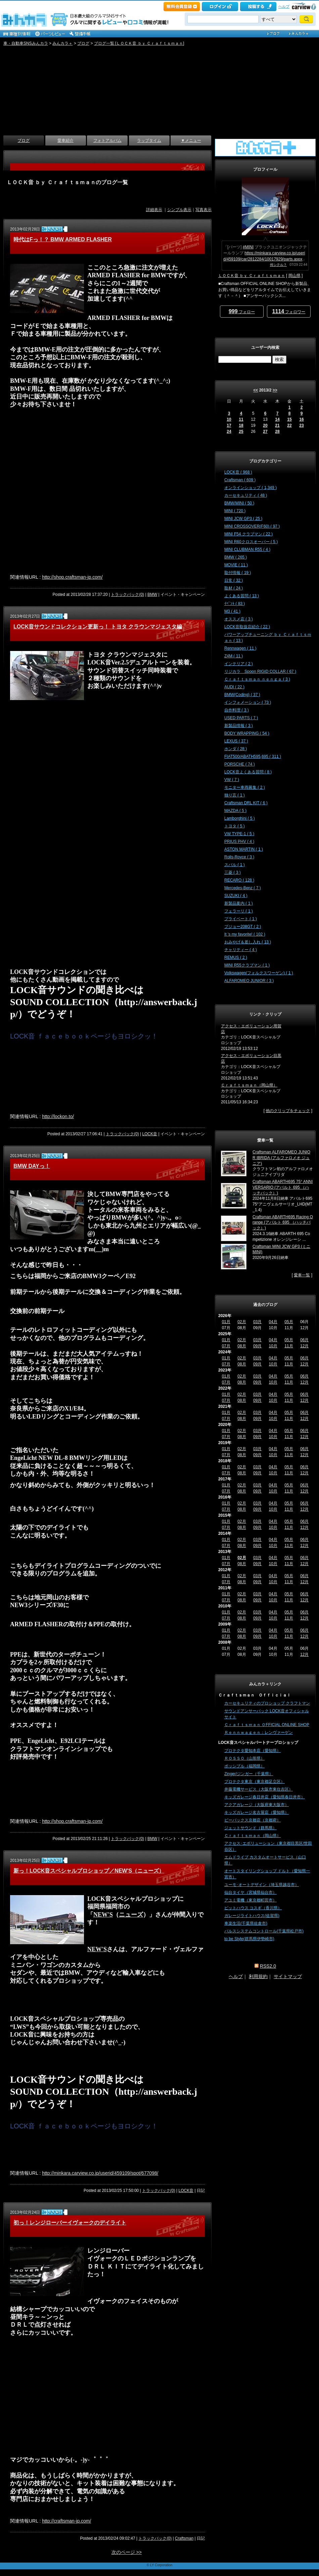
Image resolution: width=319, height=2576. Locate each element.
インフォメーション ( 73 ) (247, 702)
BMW (152, 594)
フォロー (242, 311)
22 (289, 425)
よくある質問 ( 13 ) (241, 596)
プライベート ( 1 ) (240, 918)
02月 (241, 1321)
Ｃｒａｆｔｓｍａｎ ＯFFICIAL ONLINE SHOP (266, 1724)
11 (241, 419)
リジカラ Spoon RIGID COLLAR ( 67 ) (260, 671)
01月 (226, 1321)
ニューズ (131, 1914)
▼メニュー (191, 140)
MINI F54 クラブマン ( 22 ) (248, 534)
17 (229, 425)
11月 (288, 1346)
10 (229, 419)
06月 (304, 1340)
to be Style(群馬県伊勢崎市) (249, 1938)
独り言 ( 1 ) (234, 795)
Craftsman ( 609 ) (240, 480)
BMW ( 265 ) (235, 557)
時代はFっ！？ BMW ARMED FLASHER (62, 239)
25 (241, 431)
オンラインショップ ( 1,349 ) (250, 487)
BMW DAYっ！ (31, 1166)
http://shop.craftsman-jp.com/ (72, 577)
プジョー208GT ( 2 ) (242, 926)
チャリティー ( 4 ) (240, 949)
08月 (241, 1346)
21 (277, 425)
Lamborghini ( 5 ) (239, 818)
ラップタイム (149, 140)
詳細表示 (154, 209)
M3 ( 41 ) (232, 611)
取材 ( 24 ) (233, 588)
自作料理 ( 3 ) (236, 710)
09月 (257, 1346)
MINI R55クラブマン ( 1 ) (247, 965)
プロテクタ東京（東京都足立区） (254, 1781)
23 (301, 425)
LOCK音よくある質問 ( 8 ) (248, 772)
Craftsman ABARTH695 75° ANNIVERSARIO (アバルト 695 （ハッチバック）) (283, 1187)
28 (277, 431)
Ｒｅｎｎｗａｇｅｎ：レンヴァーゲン (258, 1732)
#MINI (248, 247)
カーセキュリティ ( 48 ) (245, 495)
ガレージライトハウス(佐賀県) (251, 1915)
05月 (288, 1321)
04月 (273, 1321)
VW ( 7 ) (231, 779)
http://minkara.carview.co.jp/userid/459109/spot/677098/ (100, 2173)
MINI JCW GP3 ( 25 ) (243, 518)
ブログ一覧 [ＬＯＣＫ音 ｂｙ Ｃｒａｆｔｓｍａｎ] (139, 43)
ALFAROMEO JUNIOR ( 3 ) (249, 980)
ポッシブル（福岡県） (244, 1766)
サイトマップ (288, 1976)
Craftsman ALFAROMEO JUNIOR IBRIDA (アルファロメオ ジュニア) (281, 1158)
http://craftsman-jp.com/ (66, 2521)
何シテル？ (278, 265)
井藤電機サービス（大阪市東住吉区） (258, 1789)
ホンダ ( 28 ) (235, 748)
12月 (304, 1346)
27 (265, 431)
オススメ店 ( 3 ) (238, 619)
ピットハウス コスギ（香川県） (253, 1908)
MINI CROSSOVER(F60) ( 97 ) (252, 526)
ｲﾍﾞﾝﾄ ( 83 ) (234, 603)
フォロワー (289, 311)
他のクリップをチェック (288, 1110)
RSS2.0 (268, 1966)
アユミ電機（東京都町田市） (250, 1900)
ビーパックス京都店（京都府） (252, 1820)
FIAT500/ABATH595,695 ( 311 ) (252, 756)
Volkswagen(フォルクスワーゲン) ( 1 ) (258, 973)
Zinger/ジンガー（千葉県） (248, 1773)
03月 (257, 1321)
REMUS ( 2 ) (235, 957)
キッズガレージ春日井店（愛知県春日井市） (264, 1797)
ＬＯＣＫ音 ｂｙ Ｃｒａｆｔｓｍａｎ (251, 275)
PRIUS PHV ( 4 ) (239, 841)
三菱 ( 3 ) (232, 872)
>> (275, 390)
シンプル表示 (179, 209)
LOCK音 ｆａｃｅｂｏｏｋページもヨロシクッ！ (84, 1036)
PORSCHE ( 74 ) (239, 764)
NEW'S (103, 1914)
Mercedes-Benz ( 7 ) (242, 888)
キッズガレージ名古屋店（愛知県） (256, 1812)
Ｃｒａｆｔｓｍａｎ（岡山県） (249, 1085)
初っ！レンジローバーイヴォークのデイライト (69, 2222)
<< (255, 390)
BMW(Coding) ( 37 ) (242, 694)
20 (265, 425)
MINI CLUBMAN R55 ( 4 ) (247, 549)
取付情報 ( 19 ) (237, 572)
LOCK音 (149, 1134)
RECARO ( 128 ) (239, 880)
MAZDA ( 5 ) (235, 810)
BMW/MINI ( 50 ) (239, 503)
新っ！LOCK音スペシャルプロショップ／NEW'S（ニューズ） (88, 1871)
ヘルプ (283, 6)
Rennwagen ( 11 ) (240, 648)
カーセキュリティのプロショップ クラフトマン (267, 1703)
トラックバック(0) (127, 594)
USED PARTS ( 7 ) (241, 717)
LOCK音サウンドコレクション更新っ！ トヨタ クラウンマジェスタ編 (97, 626)
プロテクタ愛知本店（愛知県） (252, 1750)
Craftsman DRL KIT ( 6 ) (246, 803)
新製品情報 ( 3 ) (238, 725)
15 (289, 419)
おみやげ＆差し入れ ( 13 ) (247, 942)
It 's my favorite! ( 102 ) (244, 934)
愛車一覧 (302, 1275)
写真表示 (203, 209)
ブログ (83, 43)
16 (301, 419)
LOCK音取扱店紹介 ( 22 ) (247, 626)
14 (277, 419)
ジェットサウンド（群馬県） (250, 1828)
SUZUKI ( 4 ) (235, 895)
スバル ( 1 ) (234, 864)
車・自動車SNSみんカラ (25, 43)
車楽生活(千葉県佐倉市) (245, 1923)
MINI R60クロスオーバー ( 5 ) (251, 541)
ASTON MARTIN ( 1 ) (243, 849)
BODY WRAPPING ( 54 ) (246, 733)
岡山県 (294, 275)
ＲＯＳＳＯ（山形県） (244, 1758)
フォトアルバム (107, 140)
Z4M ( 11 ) (233, 656)
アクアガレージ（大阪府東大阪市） (256, 1804)
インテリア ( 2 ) (238, 663)
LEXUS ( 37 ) (236, 741)
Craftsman (184, 2538)
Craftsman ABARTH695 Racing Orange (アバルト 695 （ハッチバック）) (283, 1223)
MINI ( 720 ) (234, 510)
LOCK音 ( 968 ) (238, 472)
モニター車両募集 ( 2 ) (244, 787)
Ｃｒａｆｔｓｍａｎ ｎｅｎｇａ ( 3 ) (257, 679)
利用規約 (258, 1976)
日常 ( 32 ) (233, 580)
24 (229, 431)
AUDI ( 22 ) (234, 687)
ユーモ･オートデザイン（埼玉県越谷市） (261, 1884)
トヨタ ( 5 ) (234, 826)
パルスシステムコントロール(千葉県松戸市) (264, 1931)
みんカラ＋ (62, 43)
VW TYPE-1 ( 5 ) (239, 833)
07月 (226, 1346)
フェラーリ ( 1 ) (238, 911)
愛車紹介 (65, 140)
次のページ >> (126, 2552)
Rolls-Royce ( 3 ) (239, 857)
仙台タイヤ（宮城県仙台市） (250, 1892)
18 (241, 425)
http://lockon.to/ (58, 1116)
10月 (273, 1346)
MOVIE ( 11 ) (236, 565)
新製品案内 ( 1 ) (238, 903)
